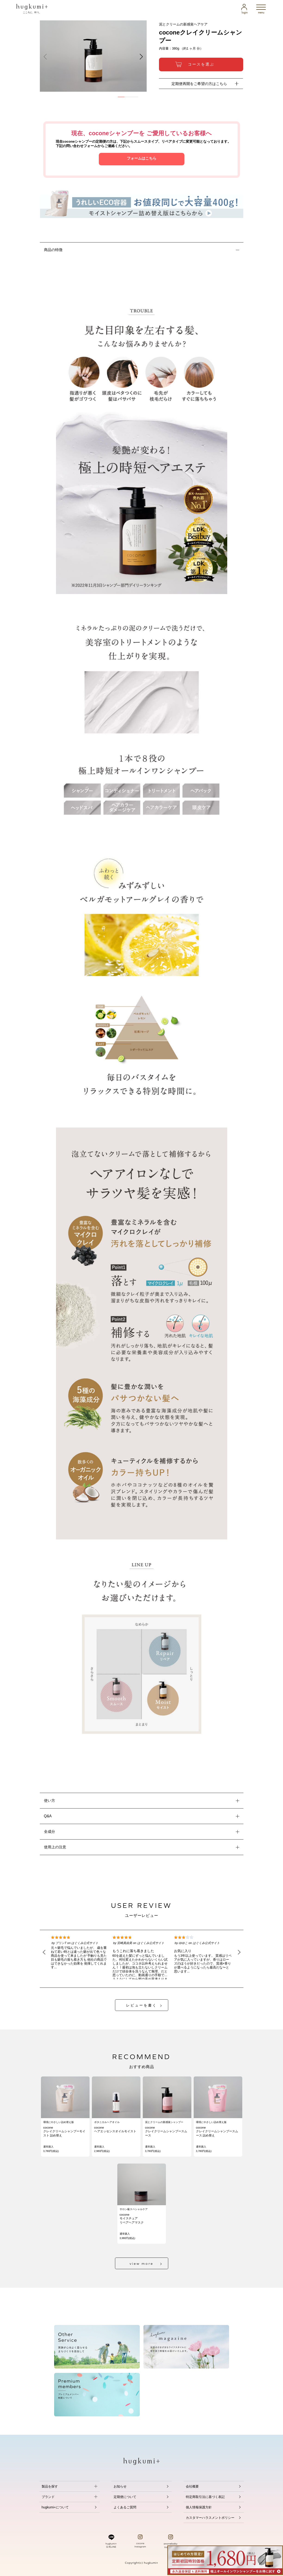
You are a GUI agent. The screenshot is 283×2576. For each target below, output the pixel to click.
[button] (141, 56)
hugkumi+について (55, 2507)
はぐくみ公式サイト (84, 1943)
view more (141, 2263)
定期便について (125, 2497)
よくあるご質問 (125, 2507)
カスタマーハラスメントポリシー (210, 2517)
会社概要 (192, 2486)
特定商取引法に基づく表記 (205, 2497)
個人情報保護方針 (199, 2507)
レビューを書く (141, 2005)
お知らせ (120, 2486)
